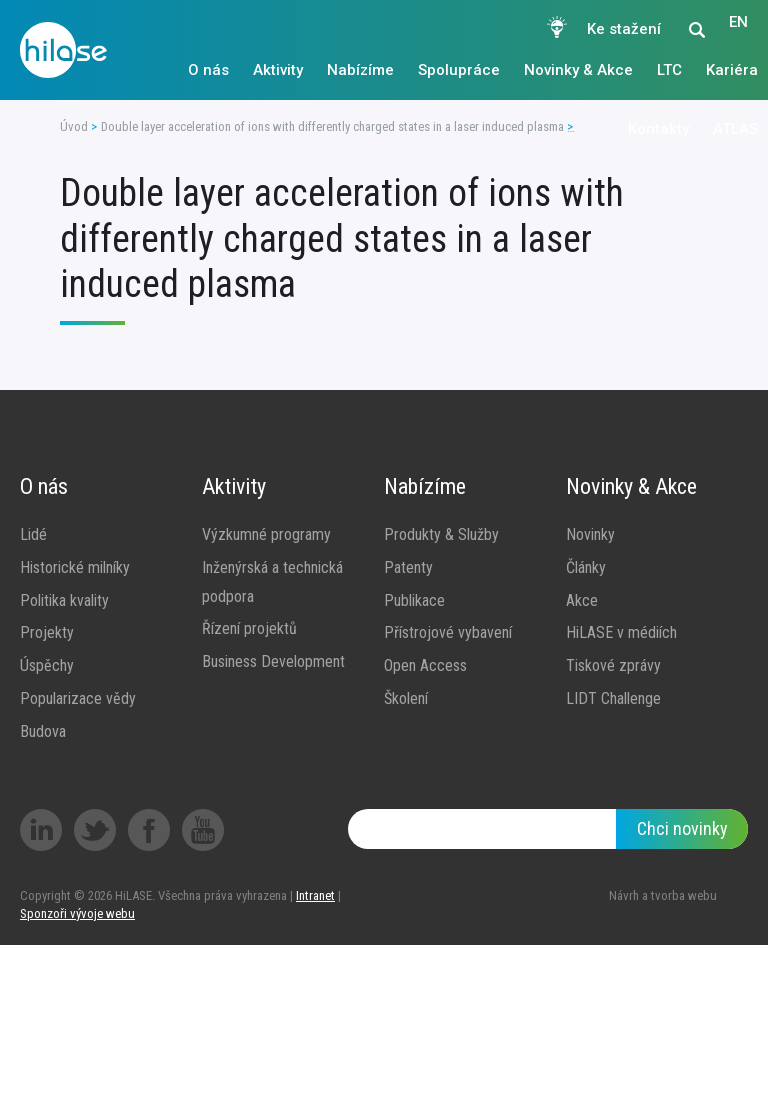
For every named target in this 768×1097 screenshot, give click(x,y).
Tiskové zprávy (613, 665)
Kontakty (658, 129)
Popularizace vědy (78, 698)
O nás (208, 70)
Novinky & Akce (578, 70)
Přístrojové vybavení (448, 632)
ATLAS (735, 129)
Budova (43, 731)
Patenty (408, 567)
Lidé (33, 534)
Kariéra (732, 70)
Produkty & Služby (441, 534)
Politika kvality (64, 600)
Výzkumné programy (266, 534)
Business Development (273, 661)
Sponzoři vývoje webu (77, 913)
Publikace (414, 600)
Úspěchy (47, 665)
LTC (669, 70)
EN (738, 29)
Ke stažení (624, 29)
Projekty (47, 632)
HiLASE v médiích (621, 632)
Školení (406, 698)
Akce (582, 600)
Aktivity (278, 70)
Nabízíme (360, 70)
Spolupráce (459, 70)
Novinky (590, 534)
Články (586, 567)
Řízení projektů (249, 628)
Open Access (425, 665)
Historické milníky (75, 567)
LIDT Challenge (613, 698)
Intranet (315, 895)
